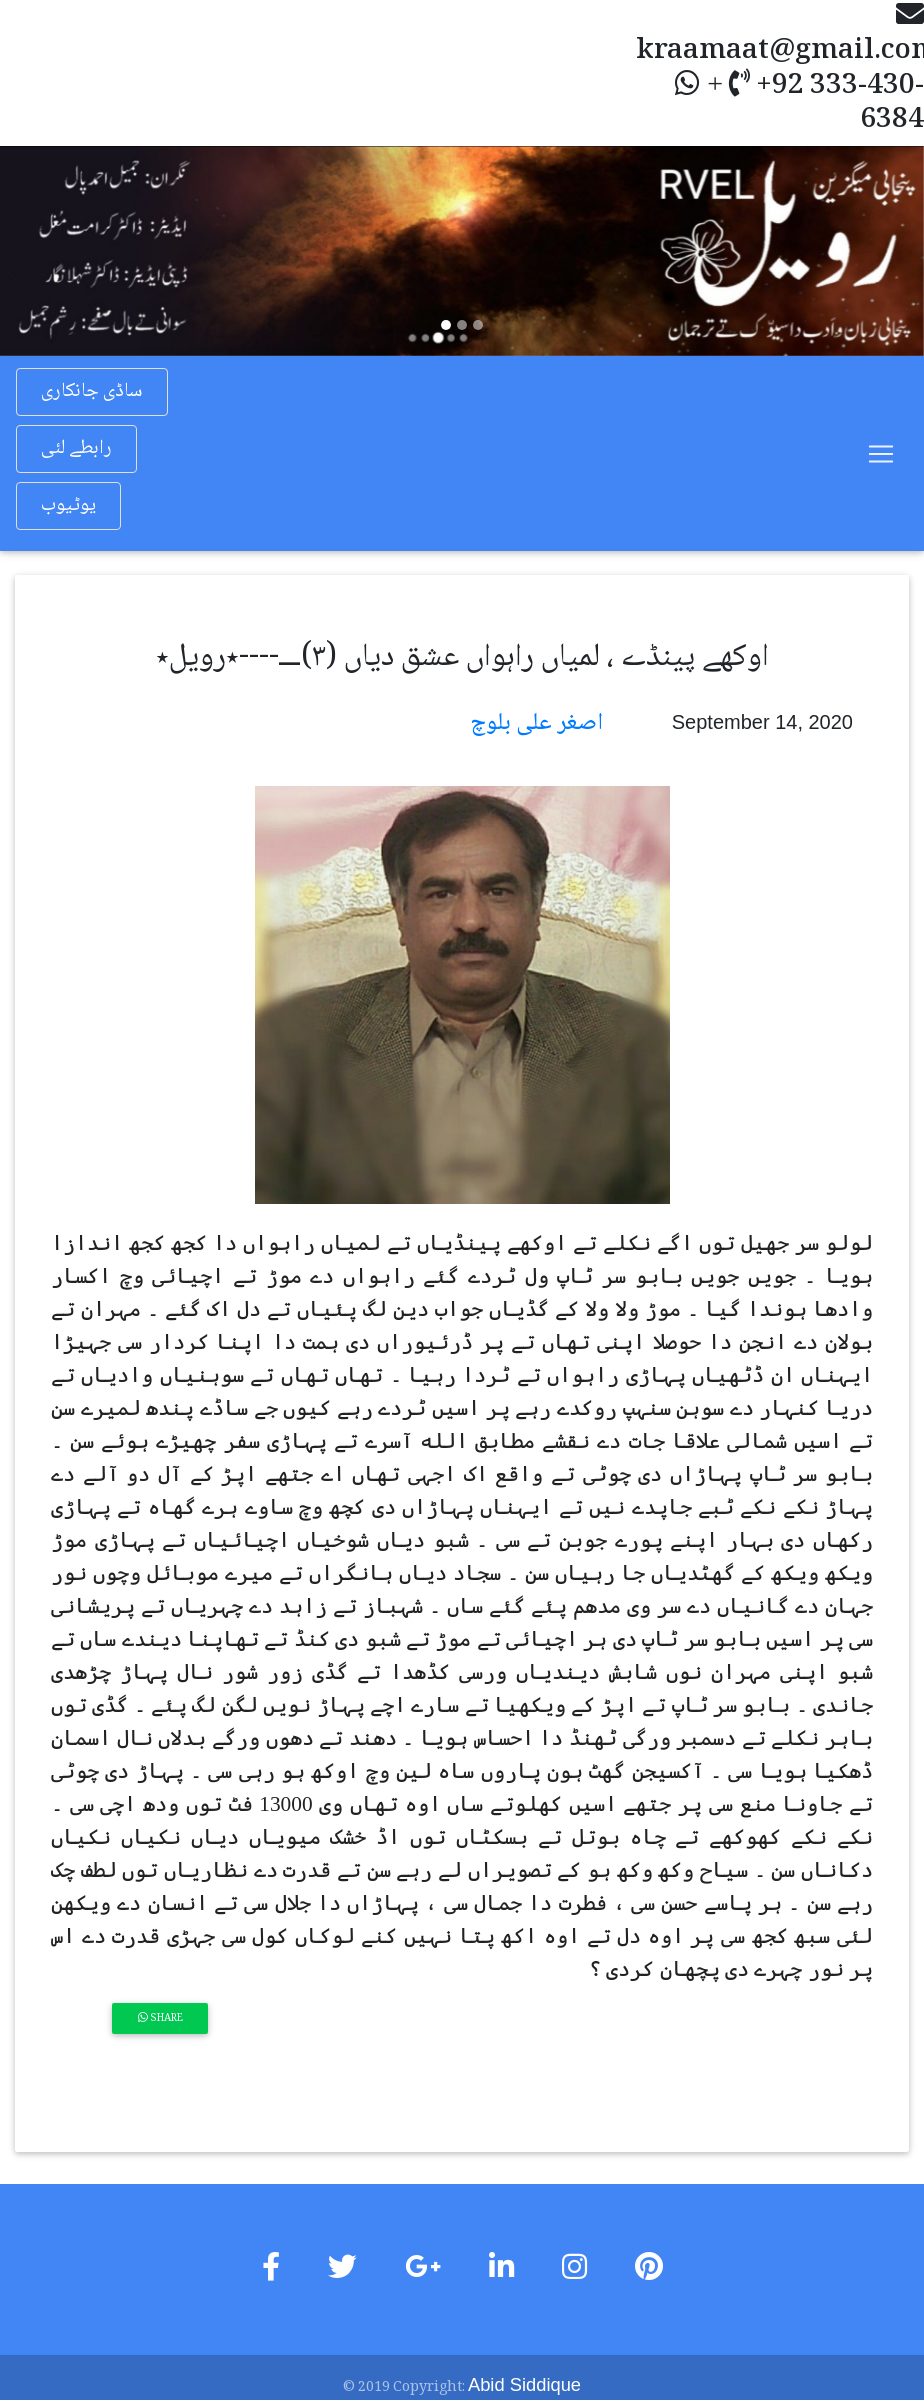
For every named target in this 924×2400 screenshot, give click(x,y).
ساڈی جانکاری (92, 392)
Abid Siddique (524, 2384)
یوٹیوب (68, 506)
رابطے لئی (76, 449)
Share (160, 2018)
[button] (69, 251)
